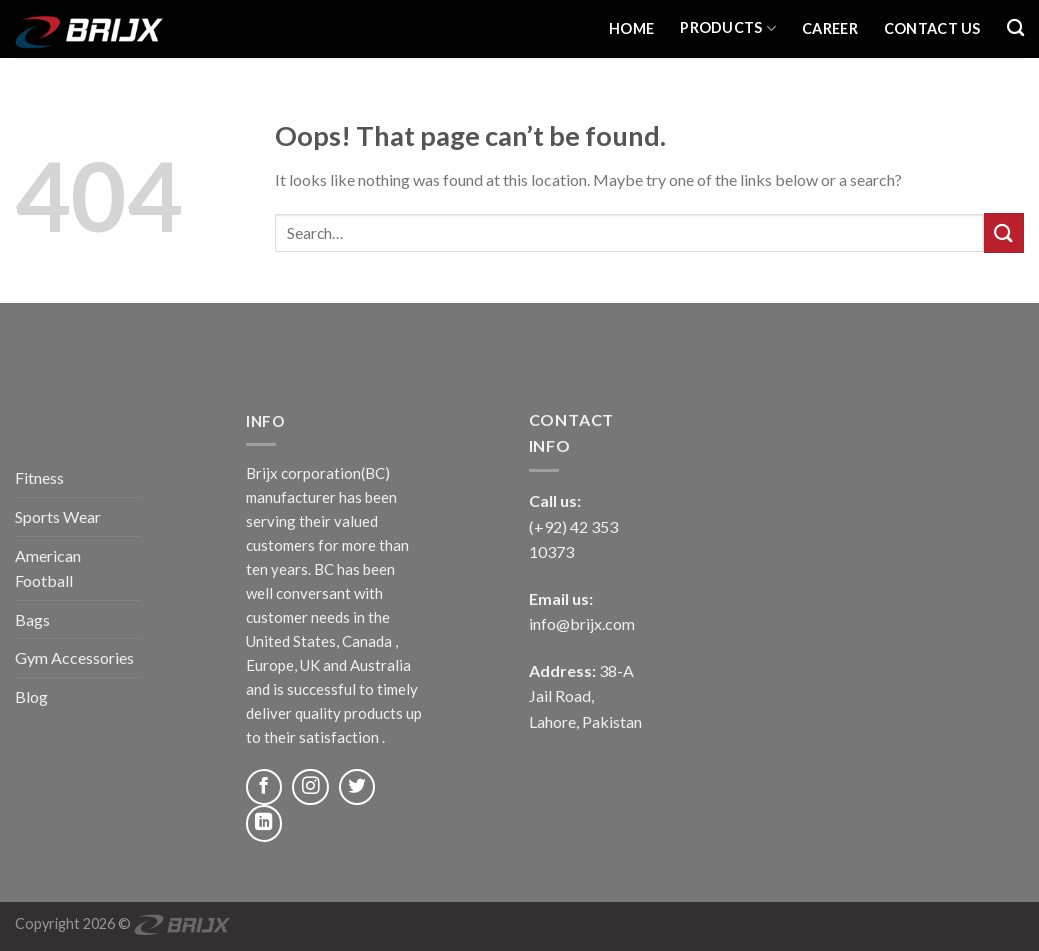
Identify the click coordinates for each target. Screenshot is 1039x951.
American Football (48, 568)
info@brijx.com (582, 623)
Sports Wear (58, 516)
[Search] (1015, 28)
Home (631, 28)
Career (830, 28)
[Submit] (1004, 232)
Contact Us (932, 28)
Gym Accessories (74, 657)
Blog (31, 696)
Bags (32, 619)
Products (728, 28)
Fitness (39, 477)
